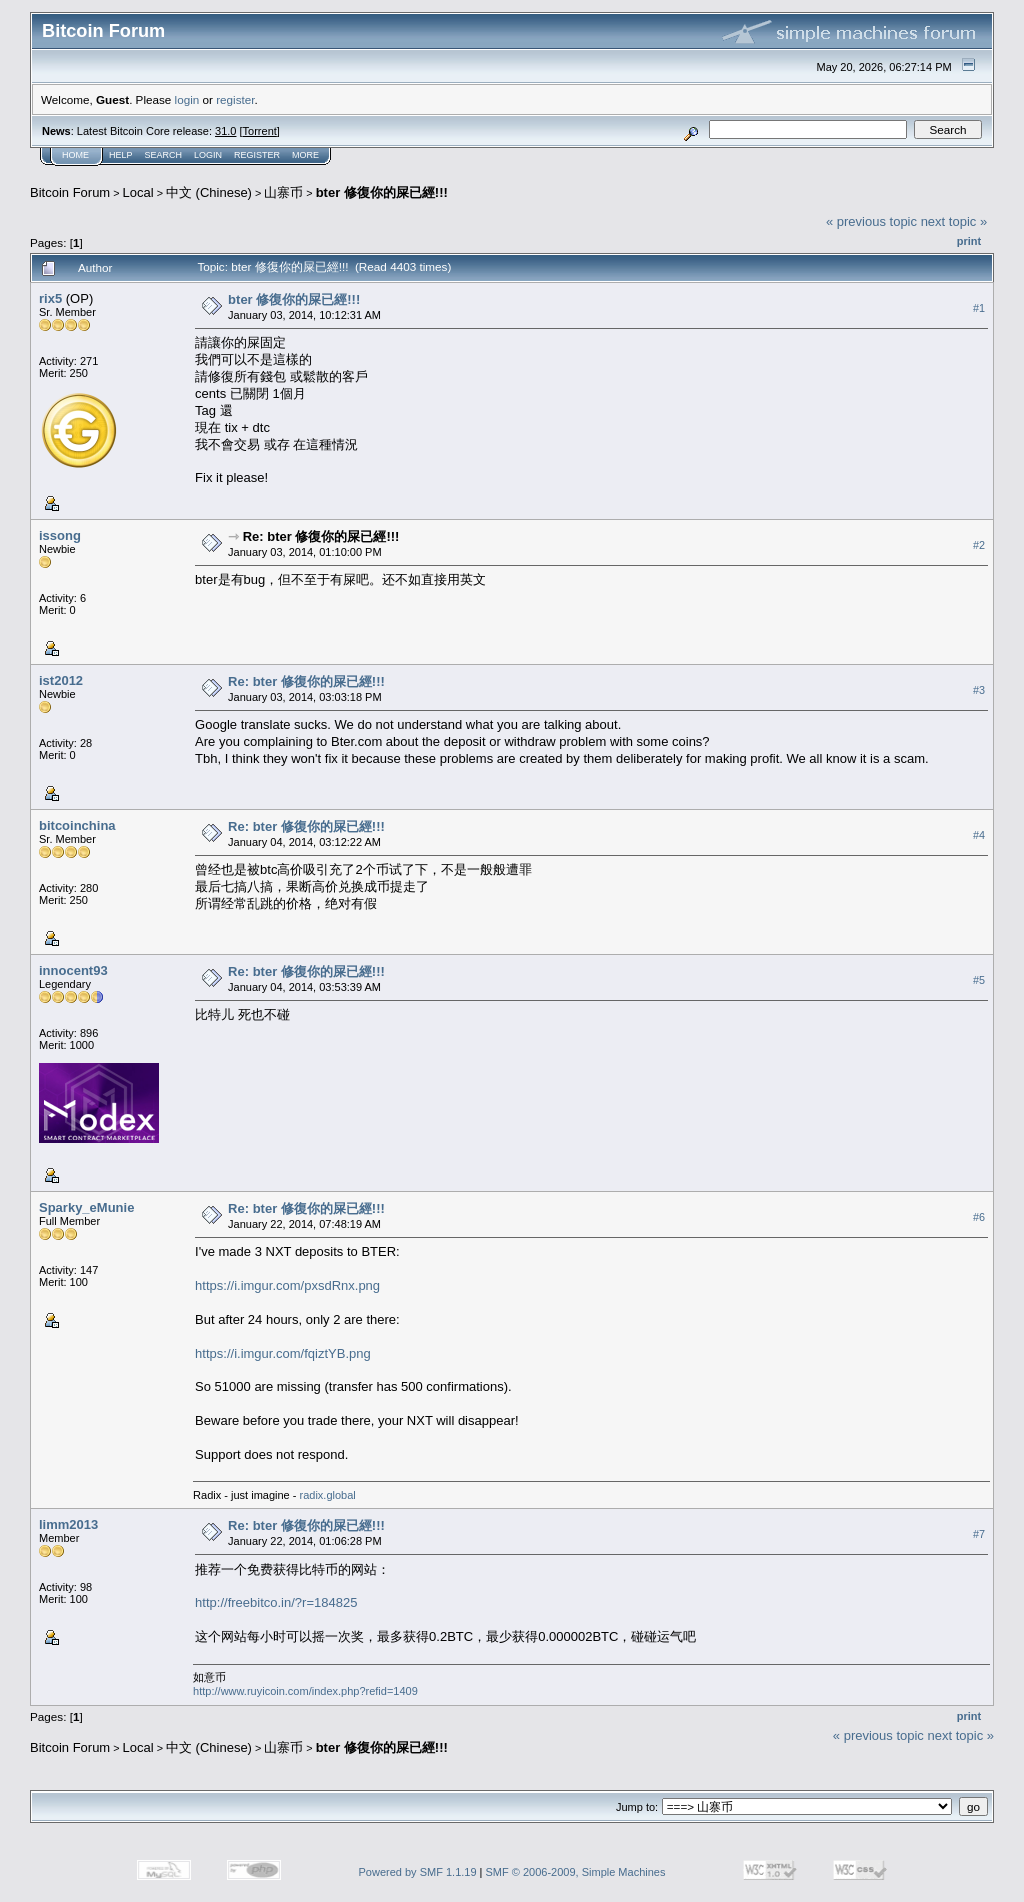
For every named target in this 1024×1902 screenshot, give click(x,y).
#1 (979, 308)
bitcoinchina (77, 825)
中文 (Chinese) (209, 192)
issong (60, 535)
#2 (979, 545)
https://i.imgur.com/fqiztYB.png (283, 1353)
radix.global (327, 1495)
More (305, 155)
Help (121, 155)
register (235, 99)
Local (138, 192)
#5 (979, 980)
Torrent (260, 131)
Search (164, 155)
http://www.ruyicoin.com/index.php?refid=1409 (305, 1691)
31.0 (225, 131)
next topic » (954, 221)
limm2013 (68, 1524)
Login (208, 155)
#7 (979, 1534)
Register (257, 155)
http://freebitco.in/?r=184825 (276, 1602)
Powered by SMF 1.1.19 (418, 1872)
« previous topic (871, 221)
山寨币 (283, 192)
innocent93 (73, 970)
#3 (979, 690)
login (187, 99)
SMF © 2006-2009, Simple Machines (576, 1872)
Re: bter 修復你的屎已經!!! (321, 536)
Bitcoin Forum (70, 192)
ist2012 (61, 680)
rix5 (50, 298)
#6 (979, 1217)
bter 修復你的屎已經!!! (382, 192)
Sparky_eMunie (86, 1207)
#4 (979, 835)
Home (75, 155)
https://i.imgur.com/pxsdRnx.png (287, 1285)
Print (969, 241)
